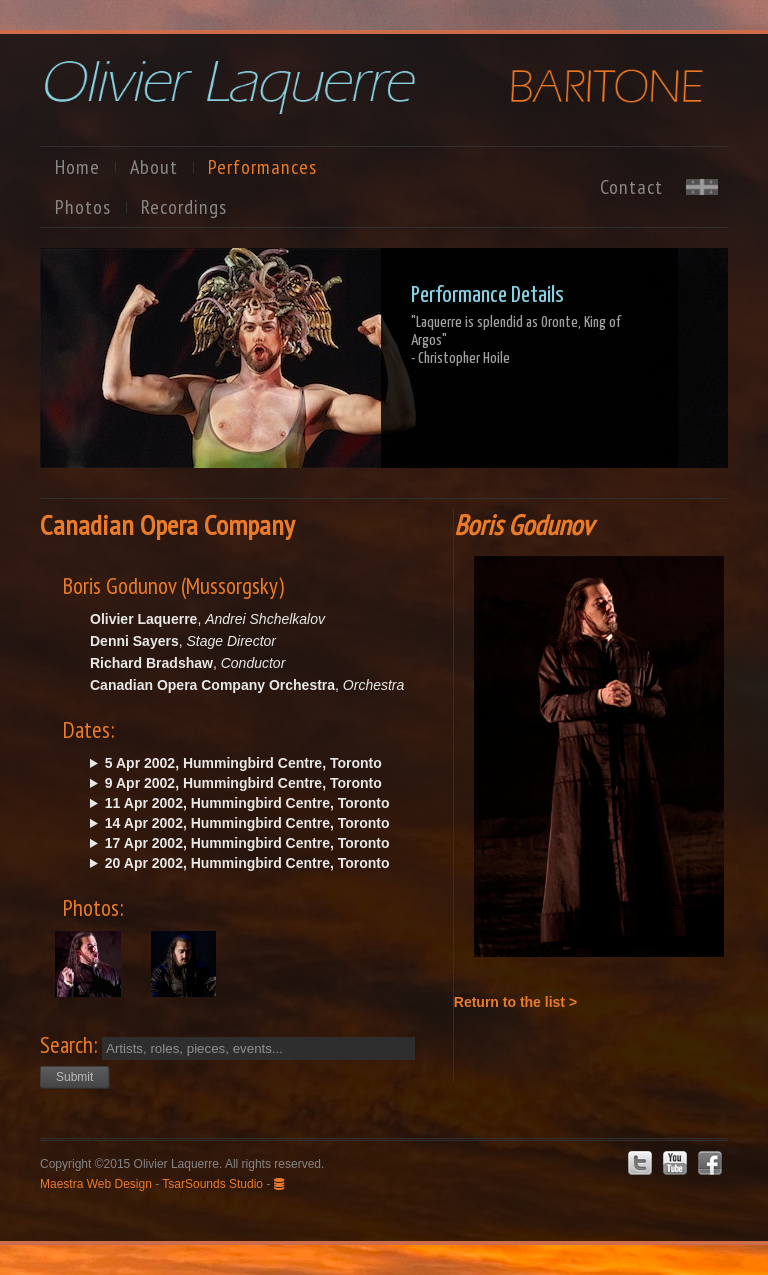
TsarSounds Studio (212, 1184)
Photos (83, 207)
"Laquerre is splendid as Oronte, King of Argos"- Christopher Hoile (516, 340)
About (154, 167)
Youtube (675, 1163)
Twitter (640, 1163)
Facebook (710, 1163)
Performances (262, 167)
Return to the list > (515, 1002)
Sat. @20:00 (261, 863)
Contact (631, 187)
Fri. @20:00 (261, 763)
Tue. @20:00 (261, 783)
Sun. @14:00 (261, 823)
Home (77, 167)
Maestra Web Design (96, 1184)
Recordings (184, 207)
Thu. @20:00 (261, 803)
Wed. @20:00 (261, 843)
